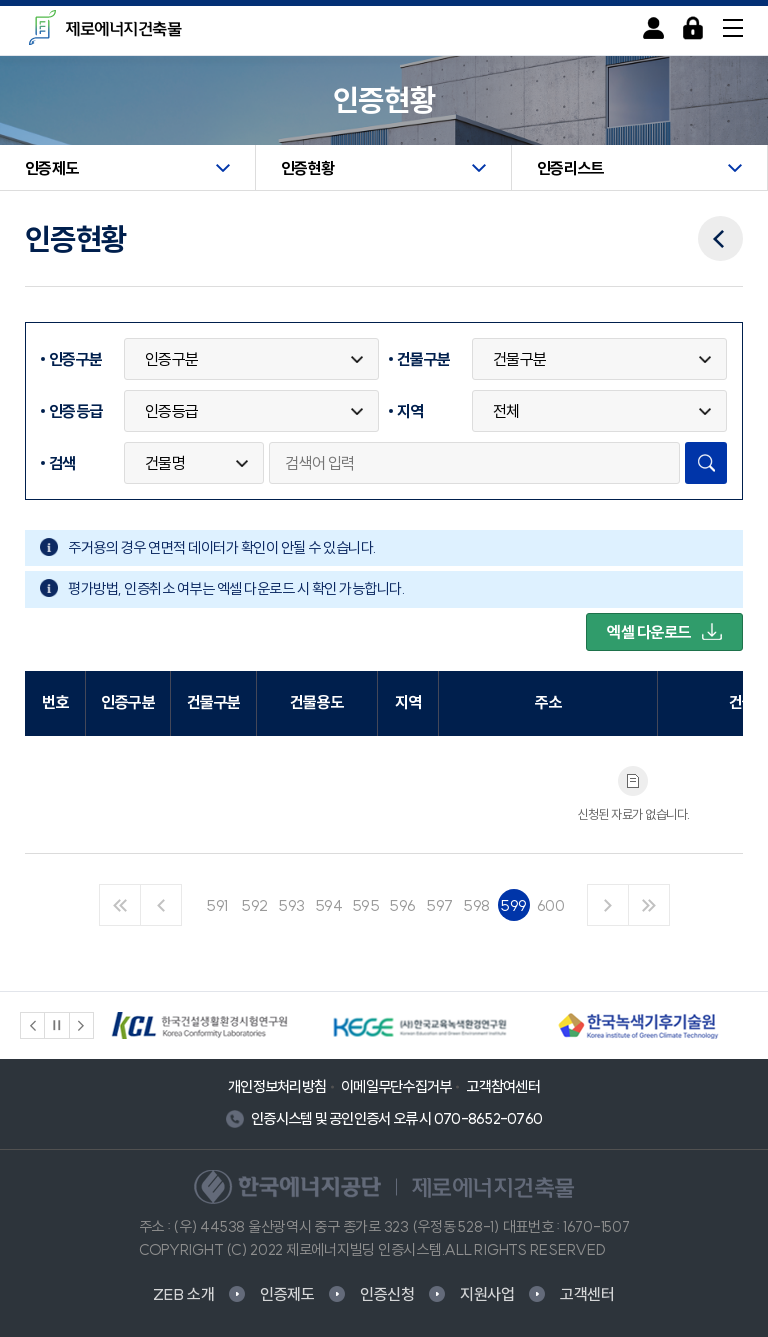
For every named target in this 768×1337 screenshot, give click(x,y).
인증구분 (75, 359)
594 (329, 905)
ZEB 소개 (184, 1294)
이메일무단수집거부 (396, 1086)
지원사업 (487, 1294)
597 (439, 905)
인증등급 (75, 411)
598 (476, 905)
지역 (410, 411)
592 (254, 905)
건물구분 (423, 359)
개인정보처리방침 (277, 1086)
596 (402, 905)
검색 (62, 463)
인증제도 (287, 1294)
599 (513, 905)
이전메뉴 (720, 226)
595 (366, 905)
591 (217, 905)
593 (291, 905)
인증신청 (387, 1294)
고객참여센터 (503, 1086)
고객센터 (587, 1294)
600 (551, 905)
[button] (33, 1025)
